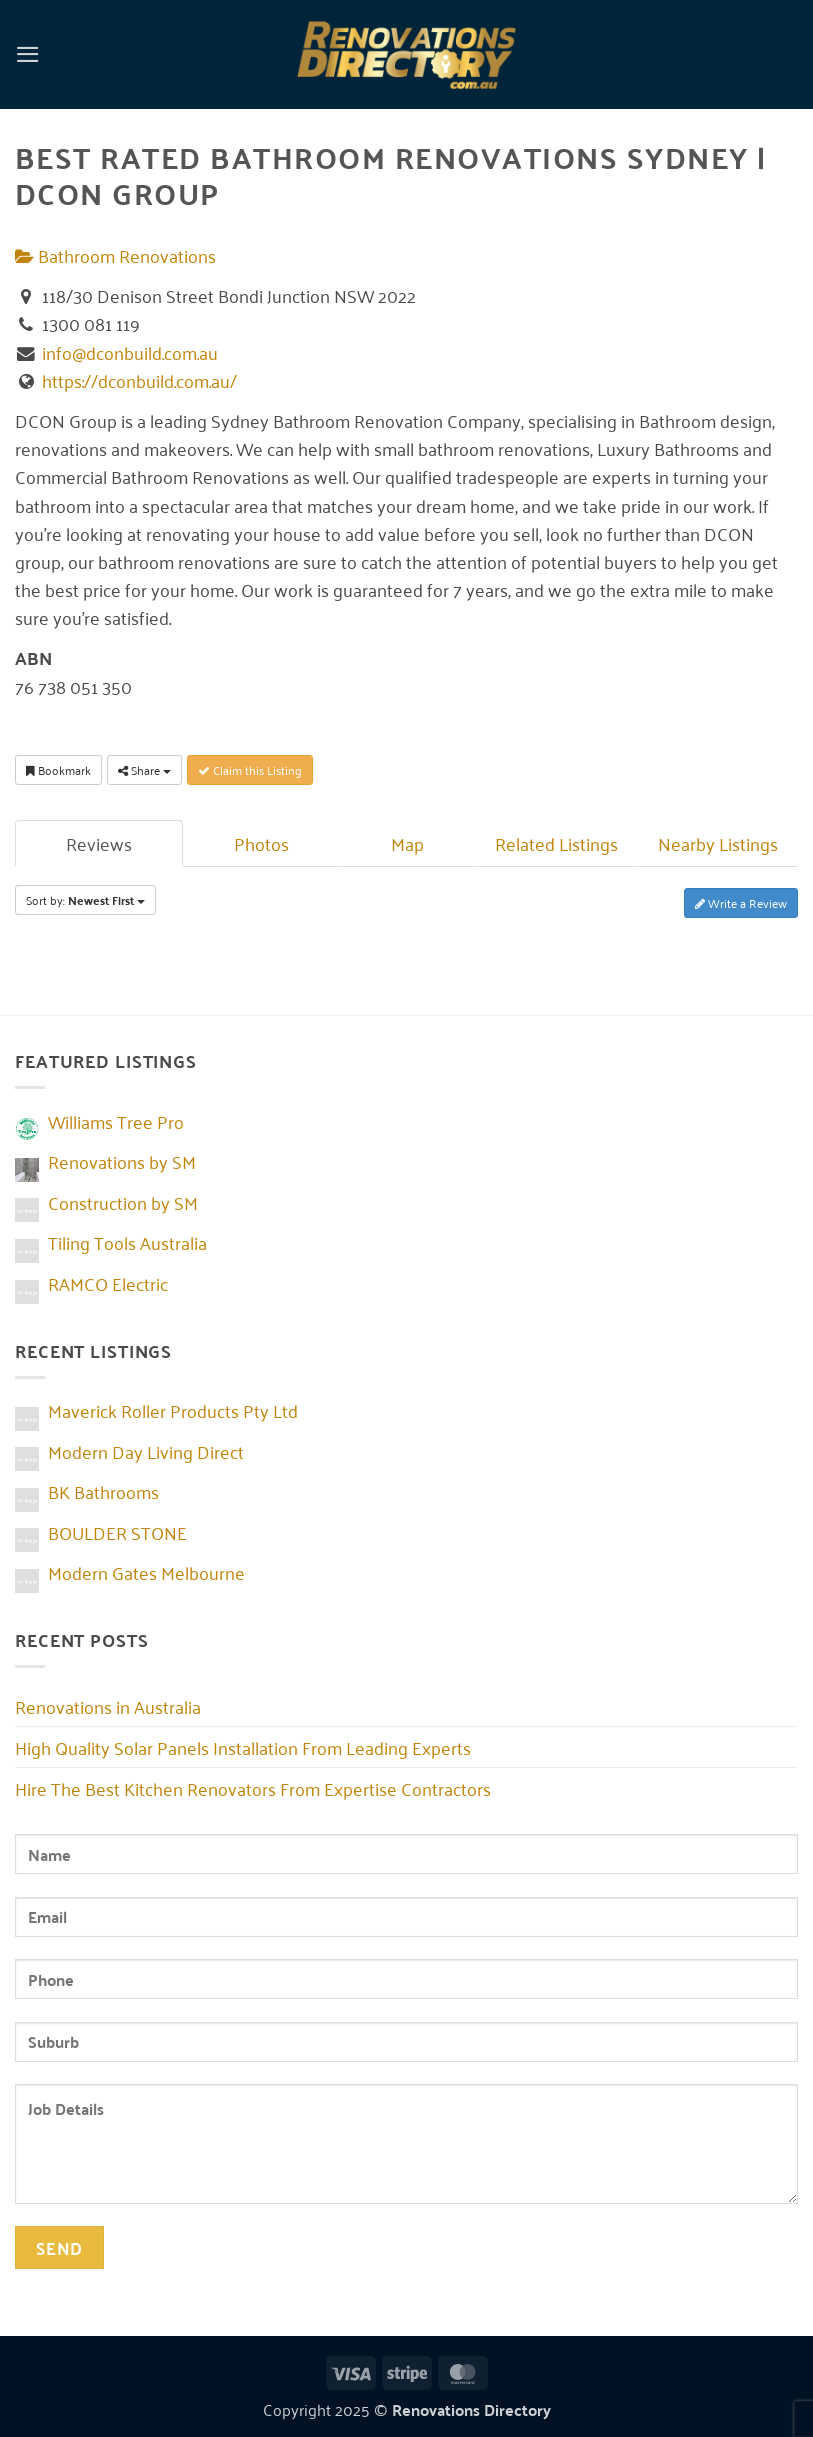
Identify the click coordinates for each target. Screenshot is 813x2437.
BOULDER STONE (117, 1532)
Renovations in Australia (108, 1706)
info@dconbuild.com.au (130, 352)
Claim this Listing (250, 769)
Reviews (99, 843)
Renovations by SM (122, 1161)
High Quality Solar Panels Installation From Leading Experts (243, 1747)
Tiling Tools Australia (127, 1242)
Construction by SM (123, 1202)
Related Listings (556, 843)
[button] (28, 54)
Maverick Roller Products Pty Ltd (173, 1410)
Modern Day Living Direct (146, 1451)
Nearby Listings (718, 843)
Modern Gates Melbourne (146, 1572)
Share (144, 769)
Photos (261, 843)
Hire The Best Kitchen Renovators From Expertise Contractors (253, 1788)
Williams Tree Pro (116, 1121)
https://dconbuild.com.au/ (139, 380)
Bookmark (58, 769)
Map (407, 843)
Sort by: (85, 900)
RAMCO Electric (108, 1283)
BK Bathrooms (103, 1491)
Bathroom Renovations (115, 255)
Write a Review (741, 902)
